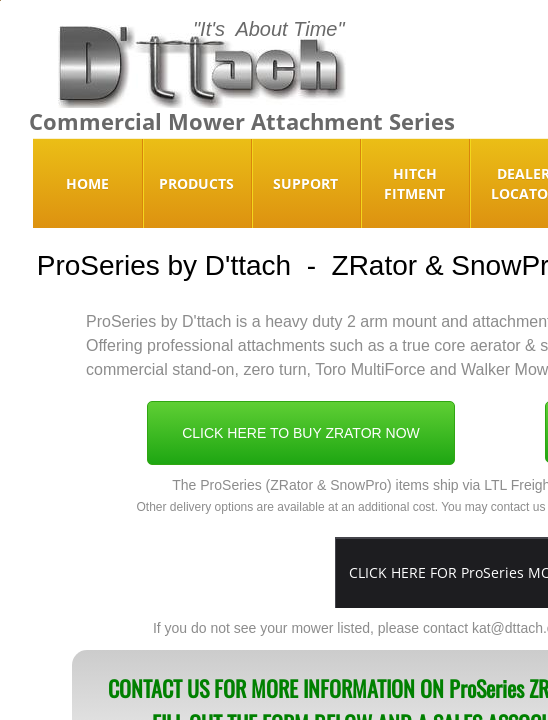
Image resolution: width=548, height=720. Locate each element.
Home (87, 183)
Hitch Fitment (414, 183)
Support (305, 183)
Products (196, 183)
